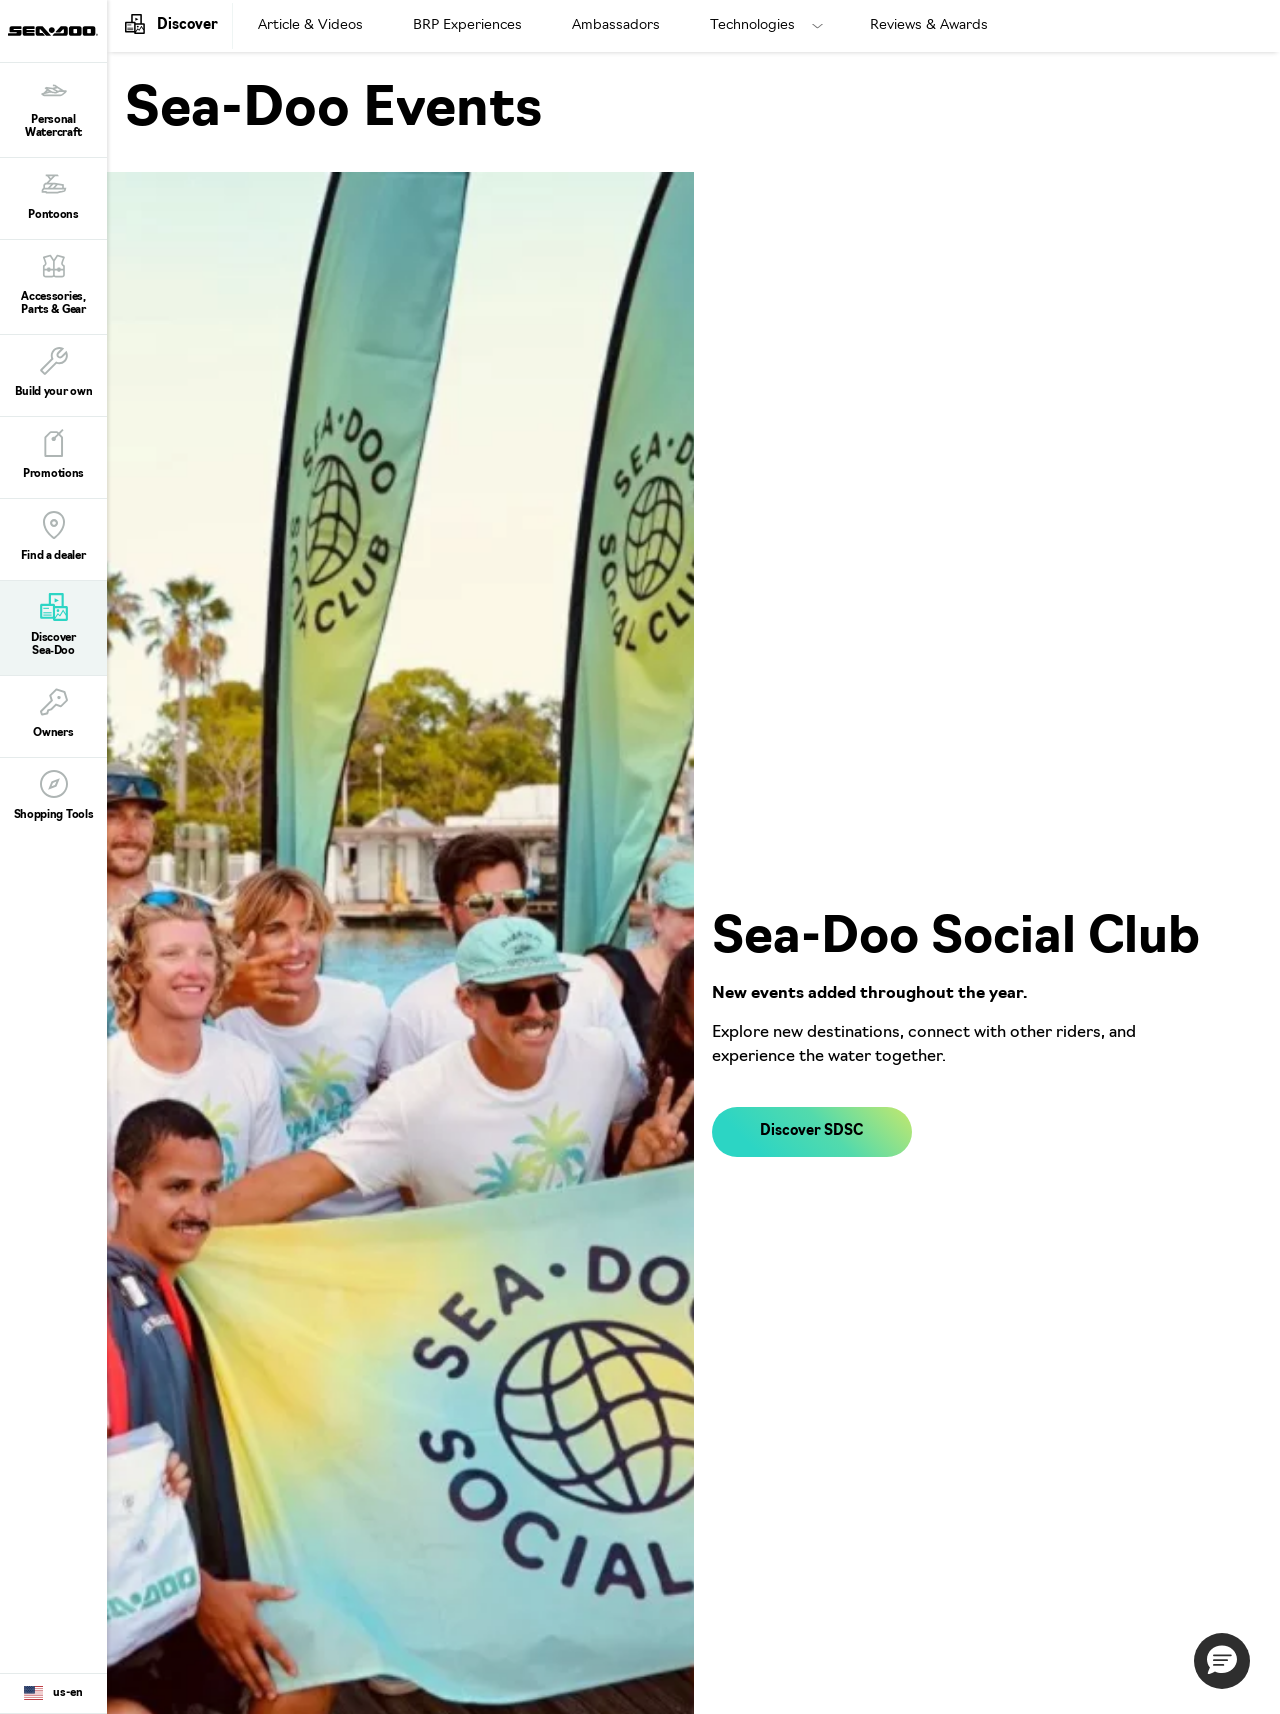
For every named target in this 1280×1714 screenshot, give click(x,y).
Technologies (752, 25)
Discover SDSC (811, 1131)
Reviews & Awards (929, 25)
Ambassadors (616, 25)
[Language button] (53, 1694)
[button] (1222, 1661)
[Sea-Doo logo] (53, 31)
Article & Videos (310, 25)
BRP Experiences (467, 25)
